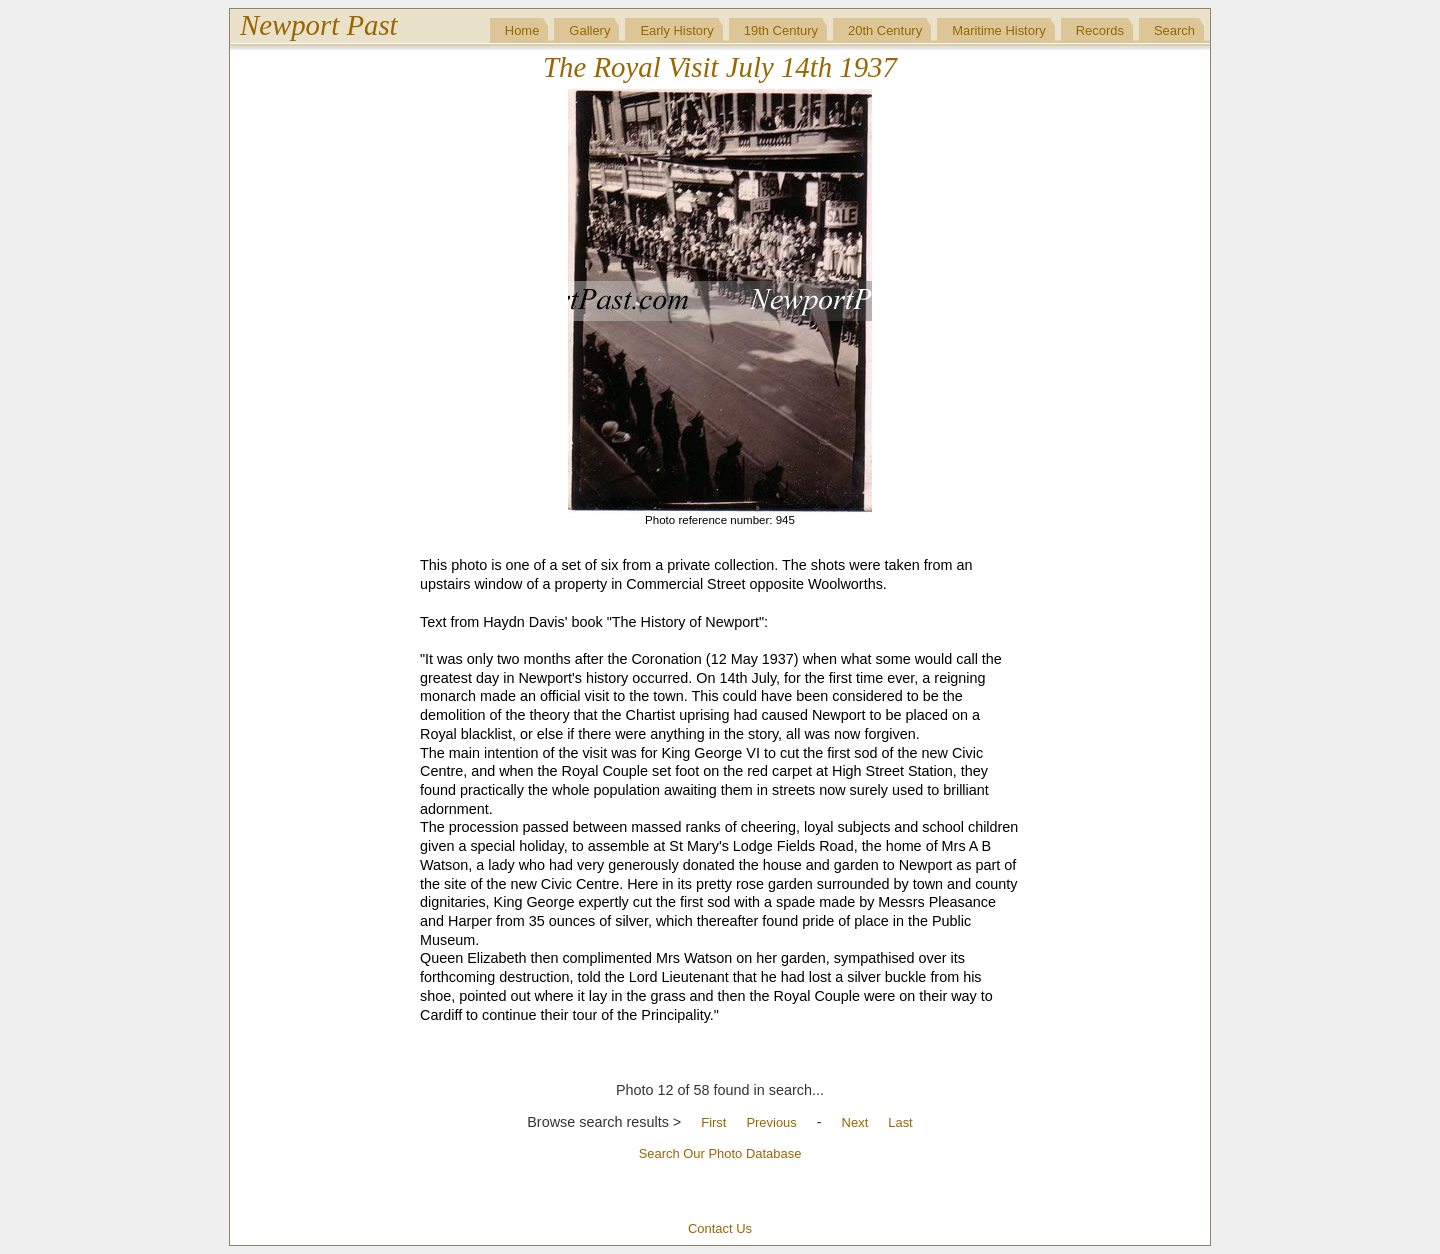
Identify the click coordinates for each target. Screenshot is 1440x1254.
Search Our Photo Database (720, 1153)
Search (1174, 30)
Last (900, 1122)
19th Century (781, 30)
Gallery (589, 30)
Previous (771, 1122)
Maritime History (999, 30)
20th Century (885, 30)
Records (1100, 30)
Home (522, 30)
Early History (676, 30)
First (713, 1122)
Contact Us (720, 1228)
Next (855, 1122)
